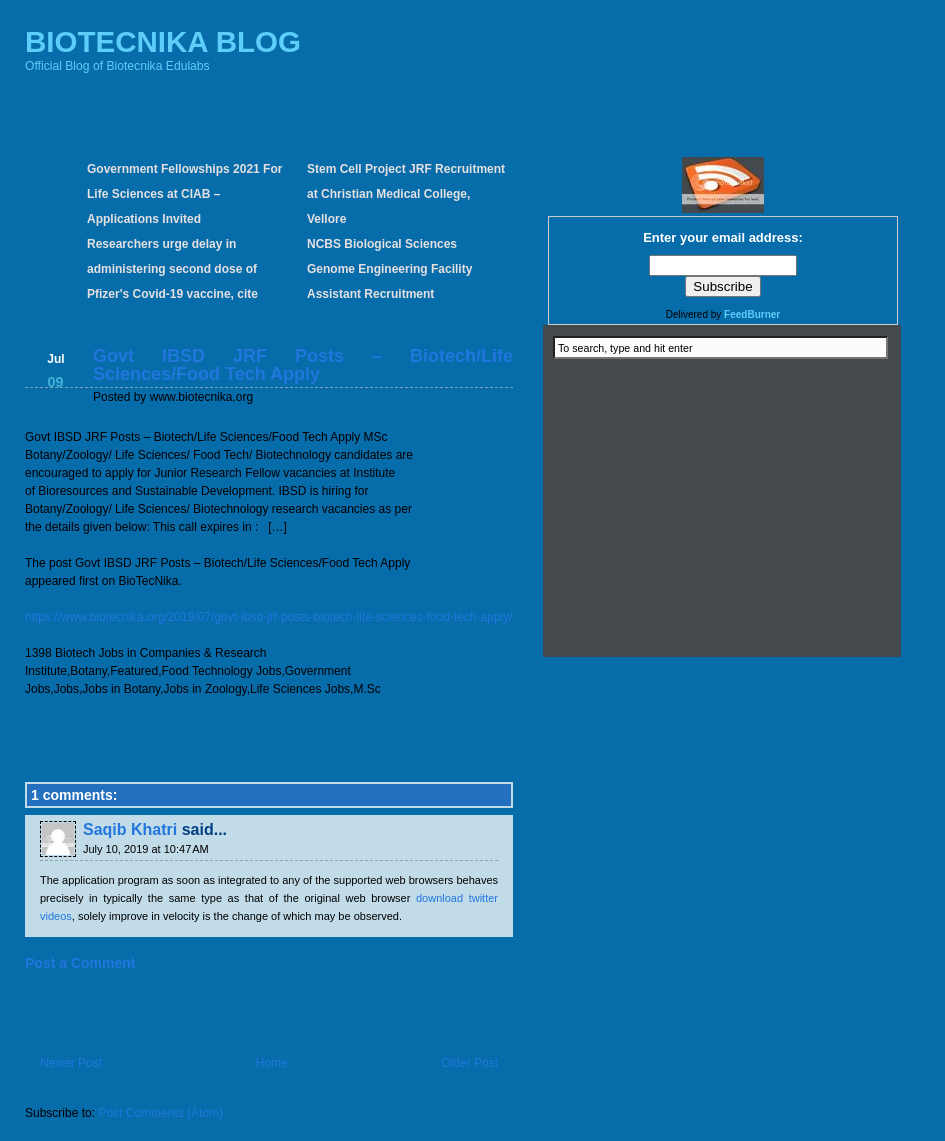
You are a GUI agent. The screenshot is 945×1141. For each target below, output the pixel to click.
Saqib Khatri (130, 829)
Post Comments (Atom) (160, 1113)
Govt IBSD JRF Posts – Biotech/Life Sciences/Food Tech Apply (303, 365)
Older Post (469, 1063)
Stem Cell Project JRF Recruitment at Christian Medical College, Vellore (406, 194)
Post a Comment (80, 963)
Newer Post (71, 1063)
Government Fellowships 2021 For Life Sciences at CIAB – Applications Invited (184, 194)
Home (272, 1063)
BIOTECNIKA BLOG (163, 41)
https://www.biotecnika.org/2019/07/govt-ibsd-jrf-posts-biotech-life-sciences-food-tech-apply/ (269, 617)
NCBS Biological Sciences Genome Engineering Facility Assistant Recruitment (389, 269)
